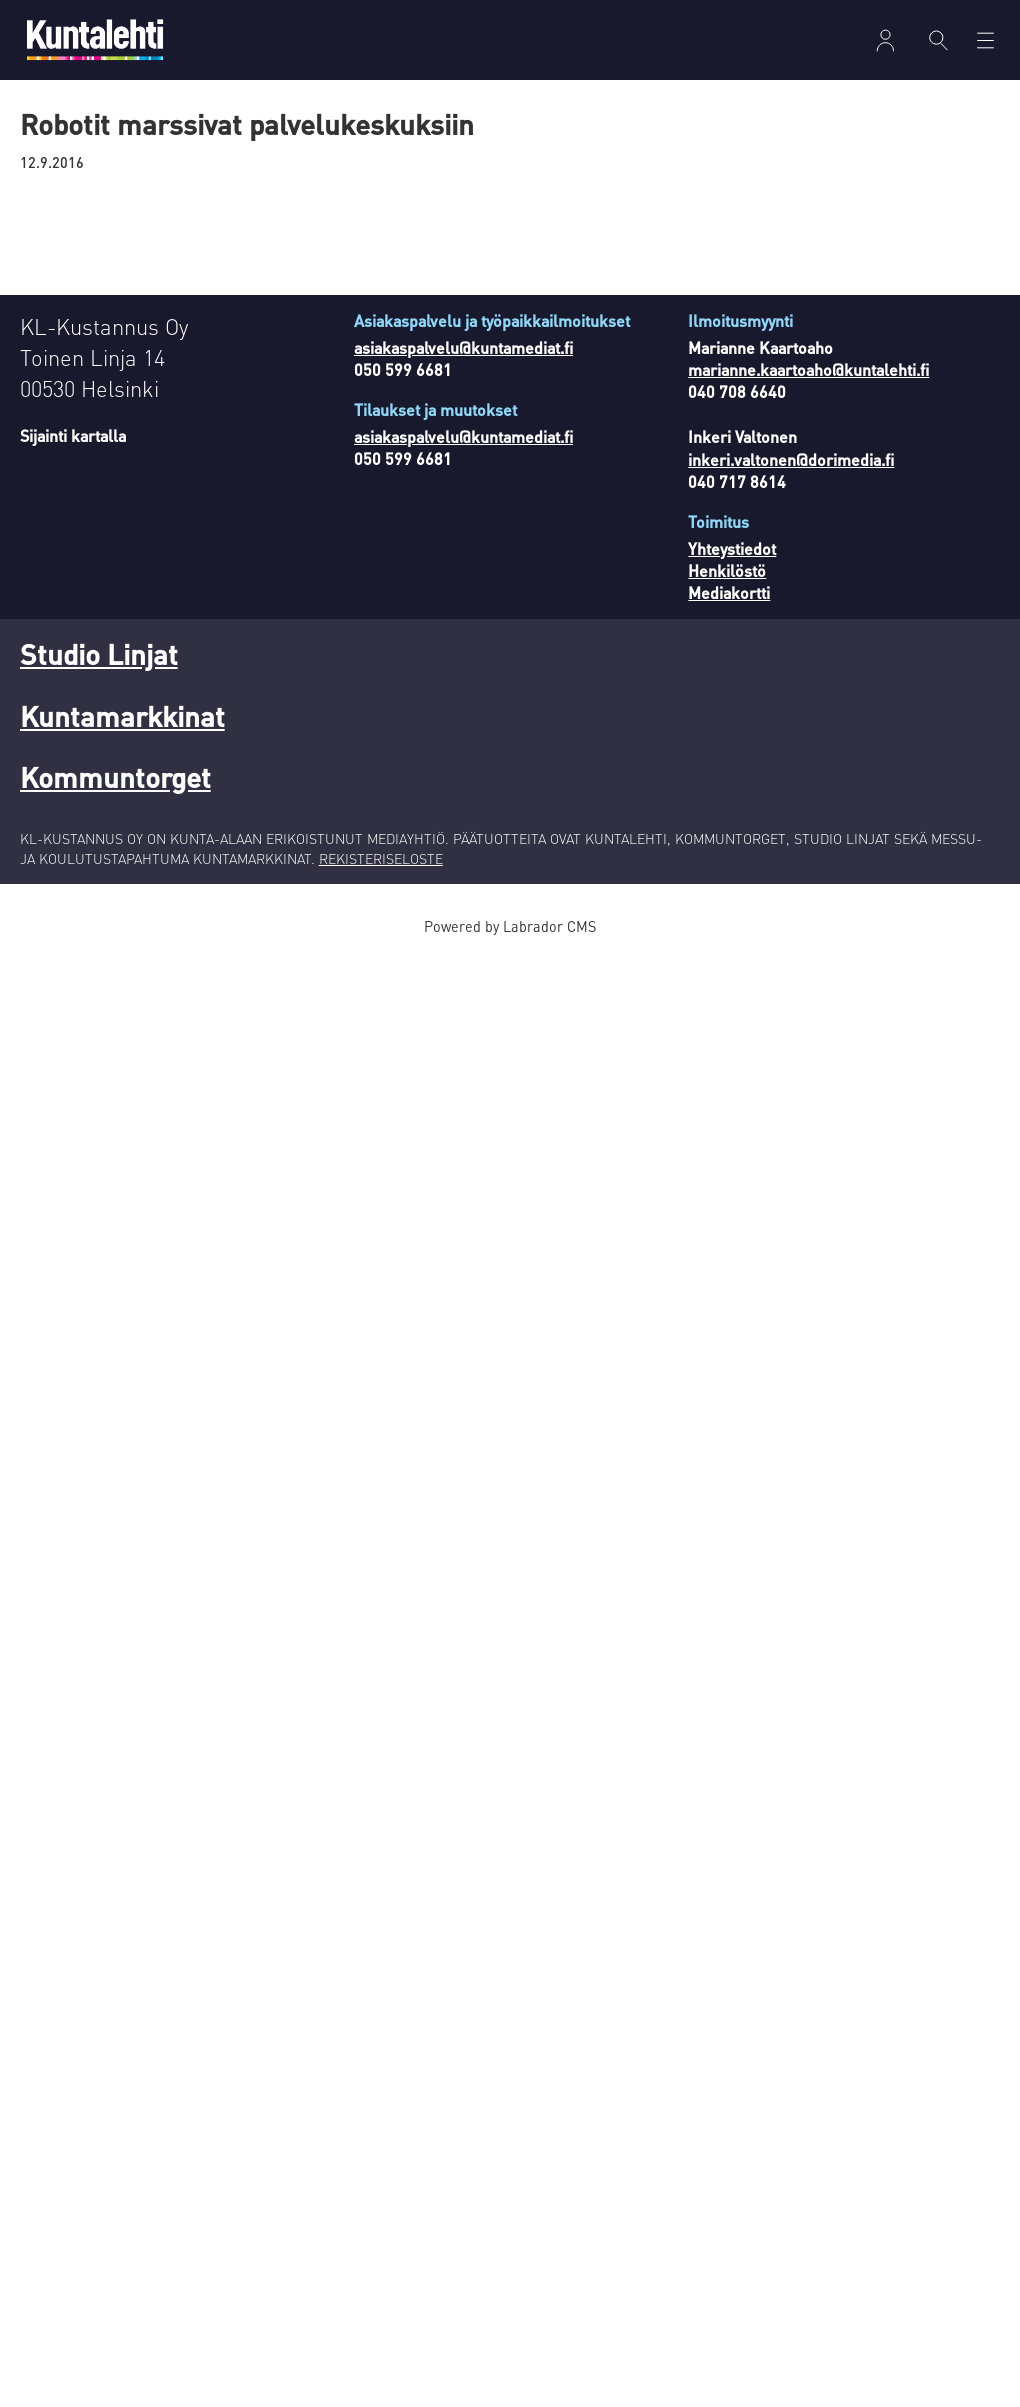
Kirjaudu (885, 40)
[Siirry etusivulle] (95, 39)
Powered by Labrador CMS (510, 926)
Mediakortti (729, 592)
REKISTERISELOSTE (381, 858)
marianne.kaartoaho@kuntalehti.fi (808, 369)
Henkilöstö (727, 570)
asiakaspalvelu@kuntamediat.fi (463, 347)
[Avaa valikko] (985, 40)
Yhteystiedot (732, 548)
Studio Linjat (99, 654)
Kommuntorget (115, 777)
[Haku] (938, 40)
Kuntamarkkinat (122, 716)
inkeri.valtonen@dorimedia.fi (791, 459)
